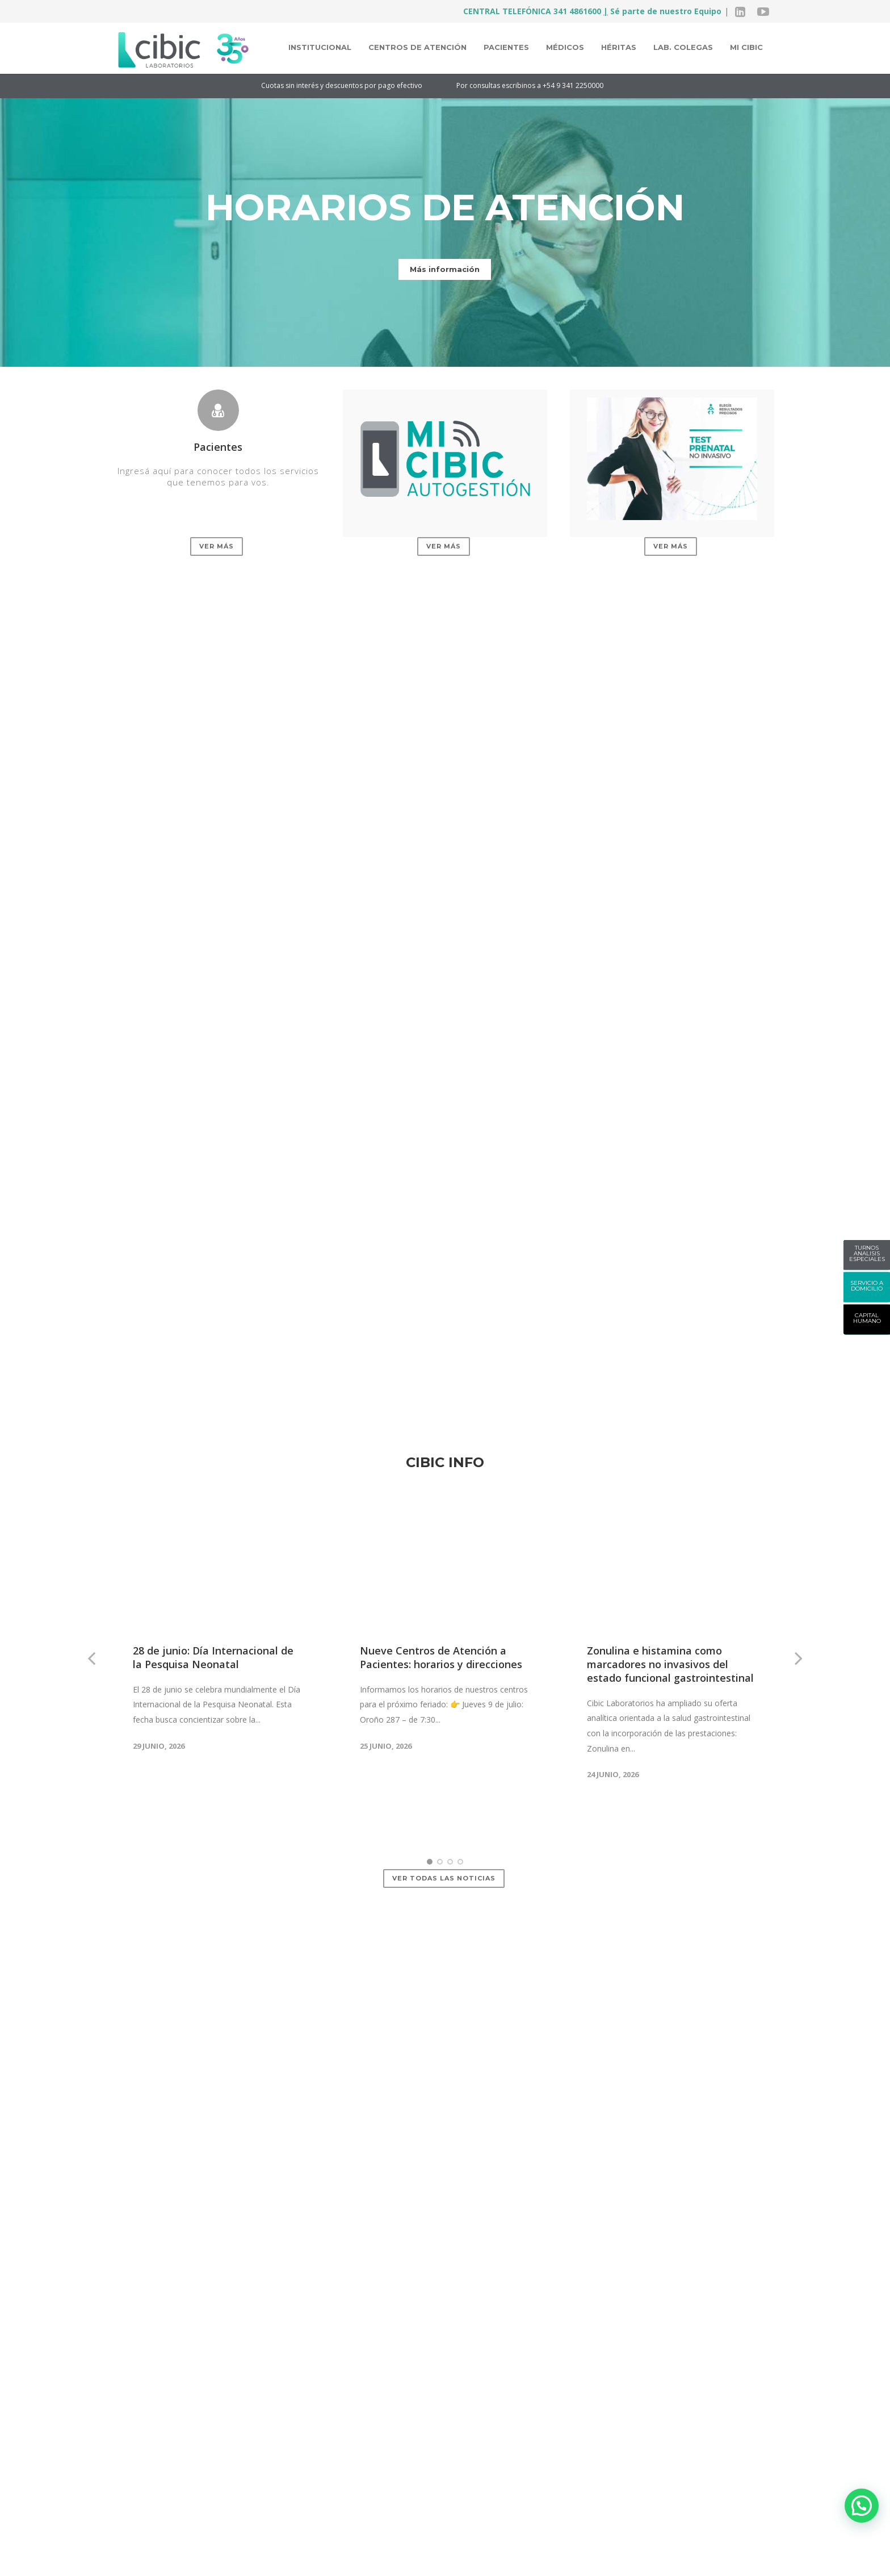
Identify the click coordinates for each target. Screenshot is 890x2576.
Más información (445, 269)
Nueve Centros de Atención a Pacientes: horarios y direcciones (441, 1565)
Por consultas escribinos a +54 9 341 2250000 (545, 85)
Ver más (216, 546)
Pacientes (506, 47)
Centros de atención (417, 47)
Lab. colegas (683, 47)
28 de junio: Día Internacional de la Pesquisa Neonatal (213, 1565)
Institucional (319, 47)
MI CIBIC (746, 47)
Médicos (565, 47)
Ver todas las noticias (444, 1787)
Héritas (618, 47)
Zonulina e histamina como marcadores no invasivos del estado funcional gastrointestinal (670, 1572)
